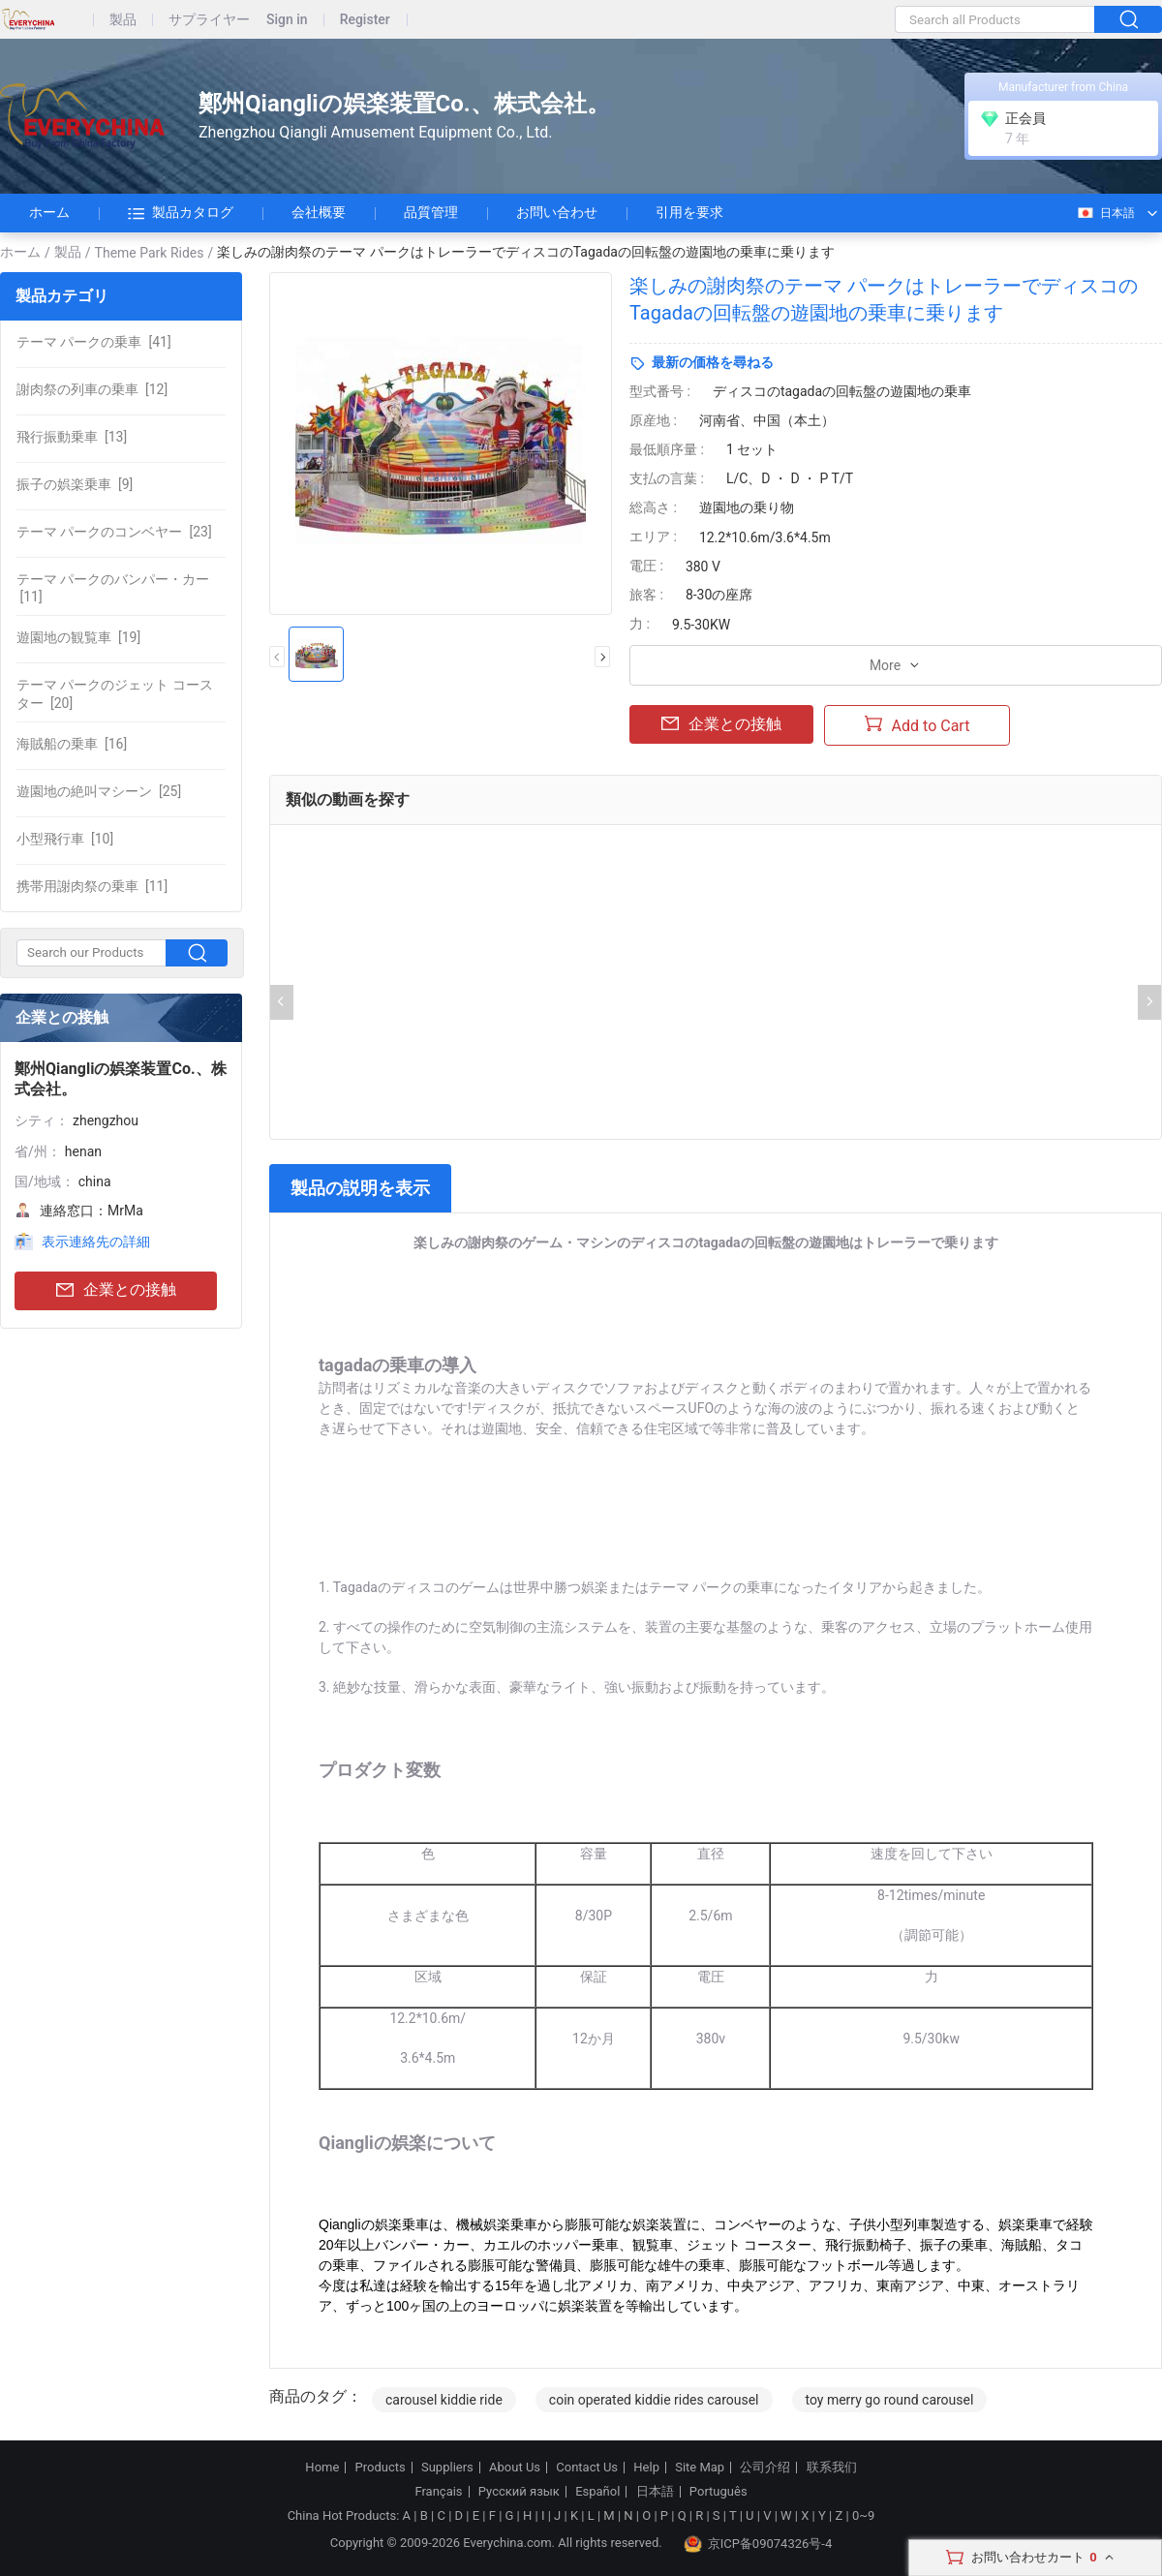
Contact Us (587, 2467)
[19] (78, 637)
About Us (514, 2467)
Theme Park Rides (149, 253)
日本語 (1105, 213)
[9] (74, 484)
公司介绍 (765, 2467)
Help (646, 2467)
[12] (92, 389)
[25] (98, 791)
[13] (71, 437)
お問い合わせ (556, 212)
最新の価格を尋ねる (713, 362)
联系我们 (832, 2467)
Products (380, 2467)
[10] (64, 838)
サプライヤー (209, 20)
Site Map (699, 2467)
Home (322, 2467)
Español (597, 2492)
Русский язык (519, 2492)
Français (438, 2492)
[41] (93, 342)
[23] (114, 531)
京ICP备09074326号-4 (758, 2544)
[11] (112, 587)
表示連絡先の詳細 (96, 1241)
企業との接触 (116, 1290)
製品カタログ (180, 213)
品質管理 (431, 212)
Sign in (287, 20)
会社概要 (318, 212)
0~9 (863, 2515)
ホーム (49, 212)
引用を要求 (689, 212)
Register (365, 20)
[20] (114, 693)
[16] (71, 743)
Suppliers (447, 2467)
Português (718, 2492)
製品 (123, 20)
